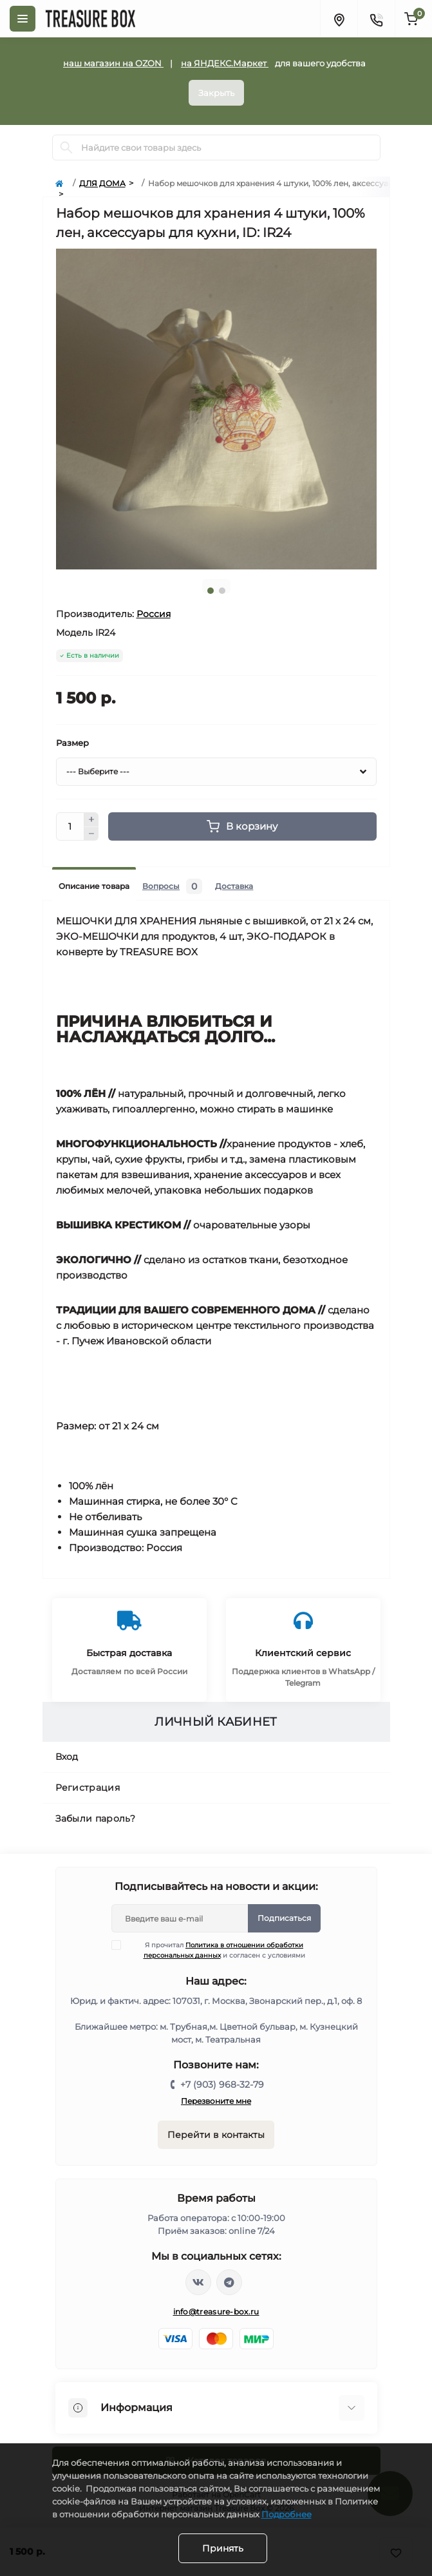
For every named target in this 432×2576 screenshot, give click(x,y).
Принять (222, 2548)
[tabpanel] (216, 409)
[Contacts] (376, 18)
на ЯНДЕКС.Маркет (224, 63)
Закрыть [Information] (216, 93)
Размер (72, 743)
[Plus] (91, 819)
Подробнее (286, 2514)
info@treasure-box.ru (216, 2311)
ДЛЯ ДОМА (102, 183)
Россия (153, 614)
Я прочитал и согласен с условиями (216, 1950)
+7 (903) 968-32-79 (222, 2084)
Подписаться (284, 1918)
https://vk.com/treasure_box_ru (198, 2282)
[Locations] (338, 18)
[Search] (66, 147)
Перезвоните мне (216, 2101)
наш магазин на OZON (113, 63)
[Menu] (22, 19)
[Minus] (91, 834)
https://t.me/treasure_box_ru (229, 2282)
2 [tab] (222, 590)
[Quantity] (70, 826)
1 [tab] (210, 590)
